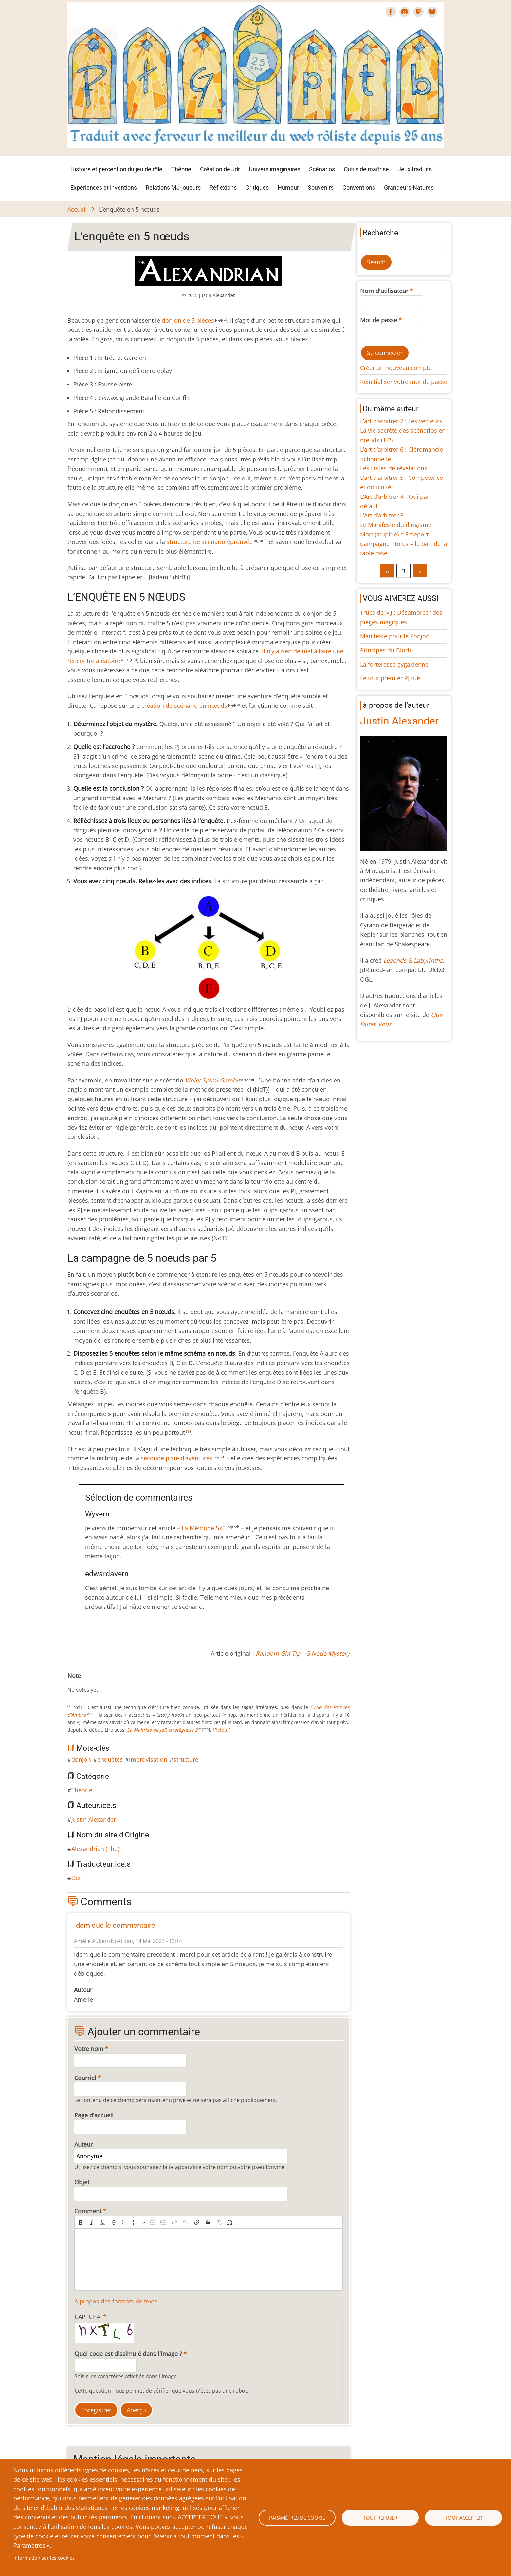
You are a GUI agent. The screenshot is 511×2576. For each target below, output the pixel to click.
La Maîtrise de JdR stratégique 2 (162, 1730)
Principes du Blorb (385, 650)
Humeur (288, 187)
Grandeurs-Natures (409, 187)
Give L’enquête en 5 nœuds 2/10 (80, 1683)
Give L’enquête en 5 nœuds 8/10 (112, 1683)
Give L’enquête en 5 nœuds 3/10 (85, 1683)
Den (76, 1878)
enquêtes (110, 1759)
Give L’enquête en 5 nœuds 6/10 (101, 1683)
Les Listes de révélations (393, 468)
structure (185, 1759)
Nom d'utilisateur (384, 291)
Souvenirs (321, 187)
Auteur (83, 2144)
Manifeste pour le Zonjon (394, 636)
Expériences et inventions (103, 187)
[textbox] (208, 2259)
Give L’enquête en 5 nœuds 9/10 (117, 1683)
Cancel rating (70, 1683)
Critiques (257, 187)
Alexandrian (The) (95, 1848)
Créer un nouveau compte (396, 368)
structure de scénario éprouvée (210, 542)
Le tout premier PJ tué (390, 678)
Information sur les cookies (44, 2557)
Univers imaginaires (274, 169)
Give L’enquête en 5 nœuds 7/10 (106, 1683)
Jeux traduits (415, 169)
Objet (81, 2182)
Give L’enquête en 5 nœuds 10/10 (122, 1683)
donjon (81, 1759)
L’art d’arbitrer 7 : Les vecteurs (401, 421)
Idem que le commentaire (114, 1925)
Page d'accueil (94, 2115)
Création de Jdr (220, 169)
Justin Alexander (93, 1819)
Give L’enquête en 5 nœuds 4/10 (91, 1683)
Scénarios (322, 169)
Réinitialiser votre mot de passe (403, 381)
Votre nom (88, 2049)
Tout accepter (463, 2517)
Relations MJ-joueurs (173, 187)
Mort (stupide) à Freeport (394, 534)
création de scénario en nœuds (184, 705)
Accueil (77, 209)
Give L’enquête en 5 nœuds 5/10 (96, 1683)
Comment (87, 2211)
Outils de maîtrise (366, 169)
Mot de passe (378, 320)
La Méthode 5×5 (204, 1528)
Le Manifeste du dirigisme (395, 525)
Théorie (181, 169)
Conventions (358, 187)
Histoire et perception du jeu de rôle (116, 169)
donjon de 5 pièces (188, 320)
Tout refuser (380, 2517)
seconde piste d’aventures (176, 1458)
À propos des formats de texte (115, 2301)
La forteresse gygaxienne (394, 664)
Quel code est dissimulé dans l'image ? (128, 2354)
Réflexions (223, 187)
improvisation (148, 1759)
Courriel (85, 2078)
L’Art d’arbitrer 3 (382, 515)
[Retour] (221, 1730)
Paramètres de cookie (297, 2517)
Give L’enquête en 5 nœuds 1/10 (75, 1683)
